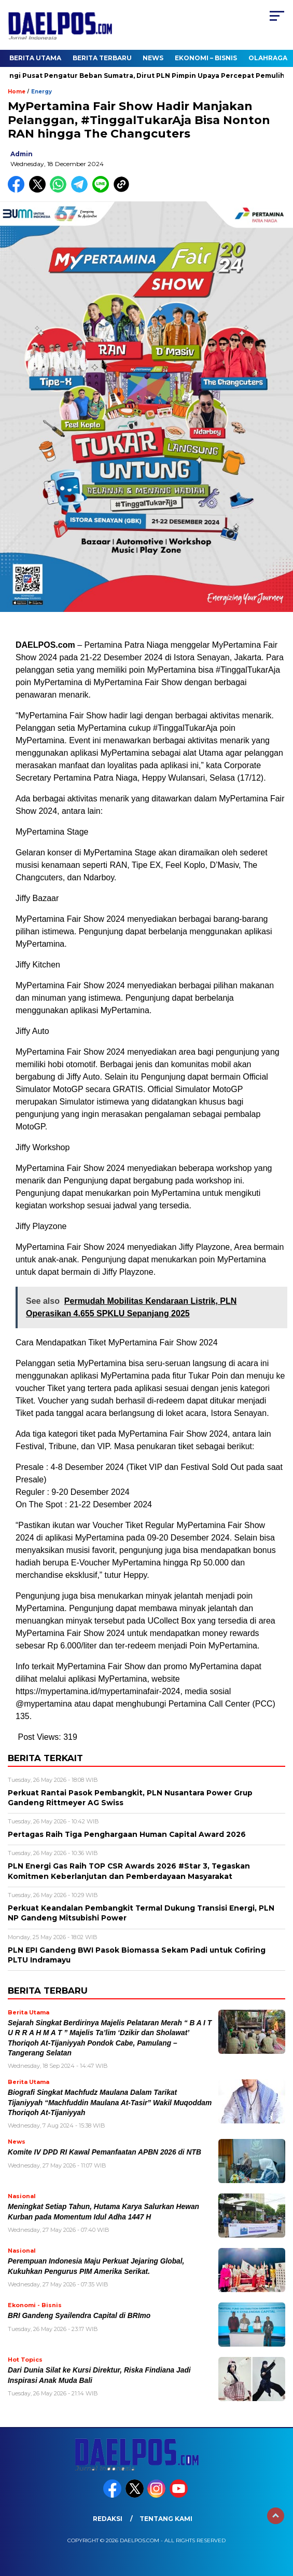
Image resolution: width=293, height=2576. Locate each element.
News (153, 58)
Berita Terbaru (102, 58)
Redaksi (107, 2519)
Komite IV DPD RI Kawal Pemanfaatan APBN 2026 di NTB (104, 2152)
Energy (41, 91)
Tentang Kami (165, 2519)
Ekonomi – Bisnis (206, 58)
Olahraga (267, 58)
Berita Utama (35, 58)
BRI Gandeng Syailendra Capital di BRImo (79, 2316)
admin (21, 154)
